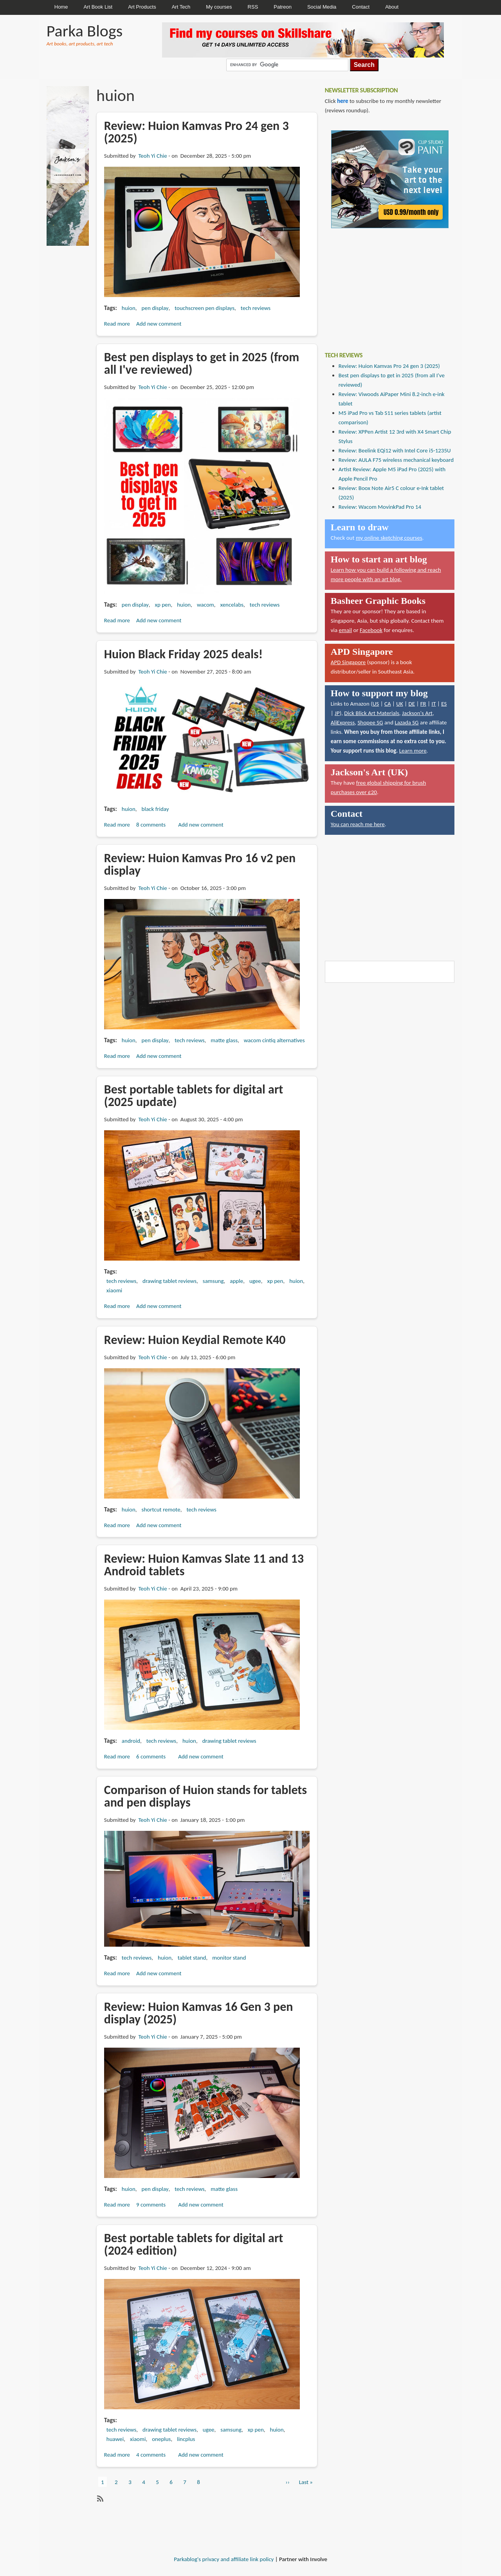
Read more (117, 323)
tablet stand (192, 1957)
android (131, 1740)
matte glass (224, 1040)
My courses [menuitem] (219, 7)
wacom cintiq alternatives (274, 1040)
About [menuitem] (391, 7)
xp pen (163, 604)
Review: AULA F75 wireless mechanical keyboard (396, 459)
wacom (205, 604)
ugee (255, 1280)
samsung (213, 1280)
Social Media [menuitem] (321, 7)
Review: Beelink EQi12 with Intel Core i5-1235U (395, 450)
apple (236, 1280)
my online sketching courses (389, 537)
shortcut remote (161, 1509)
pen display (155, 308)
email (345, 630)
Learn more (413, 750)
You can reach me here (358, 824)
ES (444, 703)
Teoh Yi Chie (152, 155)
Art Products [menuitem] (142, 7)
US (376, 703)
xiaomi (114, 1290)
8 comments (151, 824)
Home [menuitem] (61, 7)
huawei (115, 2439)
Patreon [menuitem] (283, 7)
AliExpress (343, 722)
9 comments (151, 2204)
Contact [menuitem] (360, 7)
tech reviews (255, 308)
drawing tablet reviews (169, 1280)
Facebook (371, 630)
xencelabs (232, 604)
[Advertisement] (383, 284)
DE (411, 703)
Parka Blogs (85, 31)
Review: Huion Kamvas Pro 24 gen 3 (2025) (389, 365)
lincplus (186, 2439)
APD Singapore (348, 662)
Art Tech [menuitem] (181, 7)
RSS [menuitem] (253, 7)
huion (128, 308)
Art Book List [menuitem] (97, 7)
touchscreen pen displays (204, 308)
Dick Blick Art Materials (371, 713)
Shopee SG (370, 722)
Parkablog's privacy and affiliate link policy (224, 2559)
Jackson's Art (417, 713)
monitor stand (229, 1957)
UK (399, 703)
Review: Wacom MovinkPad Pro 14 (380, 506)
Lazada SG (406, 722)
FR (423, 703)
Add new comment (159, 323)
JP (337, 713)
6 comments (151, 1756)
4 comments (151, 2454)
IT (433, 703)
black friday (155, 808)
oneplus (161, 2439)
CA (387, 703)
